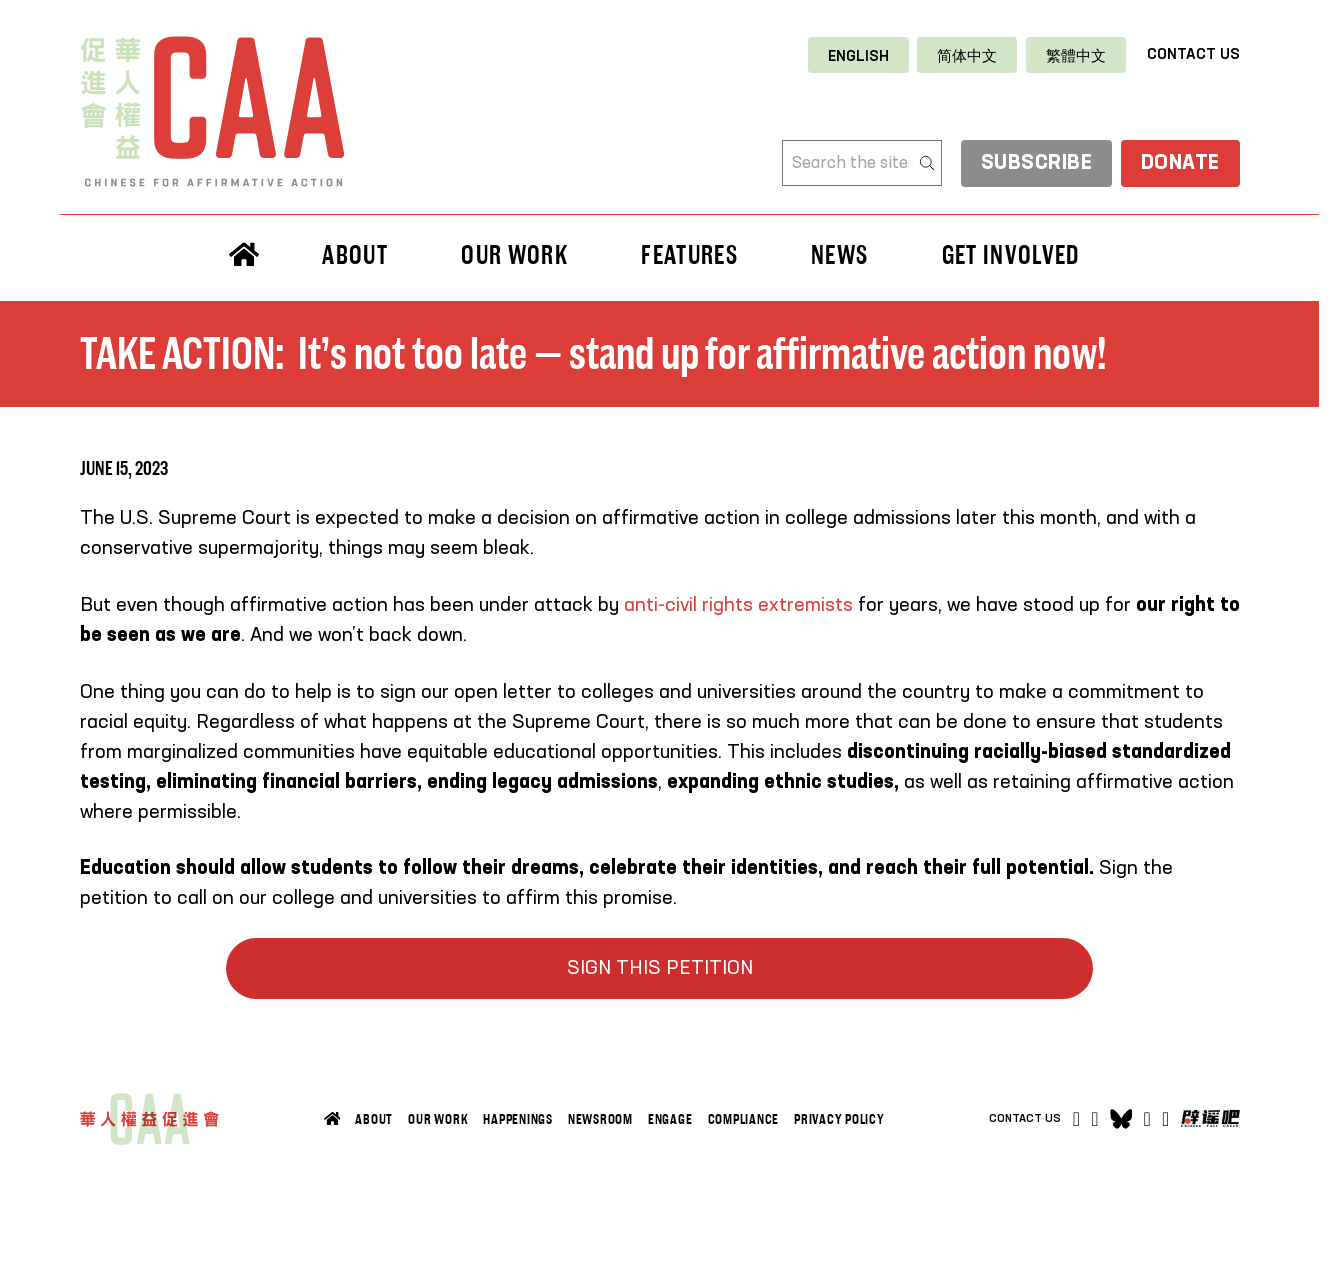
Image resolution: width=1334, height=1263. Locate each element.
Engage (670, 1119)
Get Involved (1011, 255)
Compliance (744, 1119)
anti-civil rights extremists (738, 606)
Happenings (518, 1119)
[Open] (1165, 1119)
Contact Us (1193, 54)
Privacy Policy (839, 1119)
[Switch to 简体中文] (967, 55)
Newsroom (600, 1119)
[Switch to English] (858, 55)
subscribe (1037, 165)
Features (689, 255)
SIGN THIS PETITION (660, 969)
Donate (1180, 165)
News (839, 255)
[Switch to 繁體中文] (1076, 55)
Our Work (514, 255)
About (355, 255)
